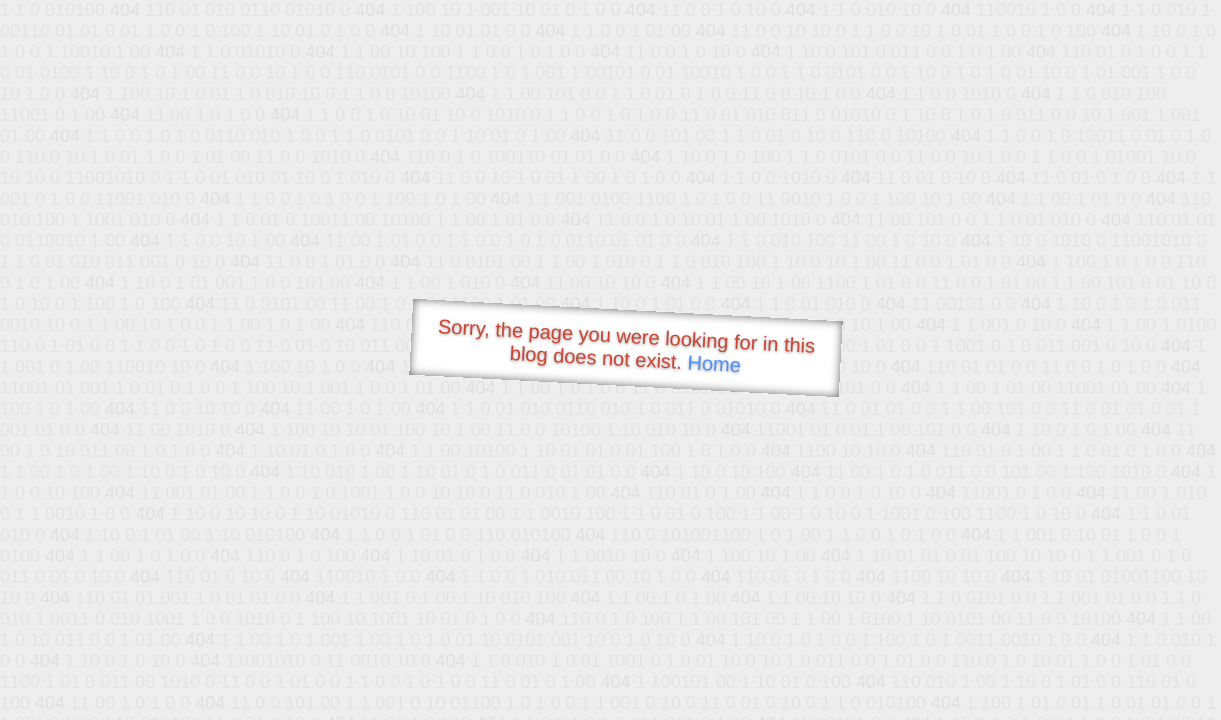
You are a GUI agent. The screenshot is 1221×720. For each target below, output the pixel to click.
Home (714, 363)
